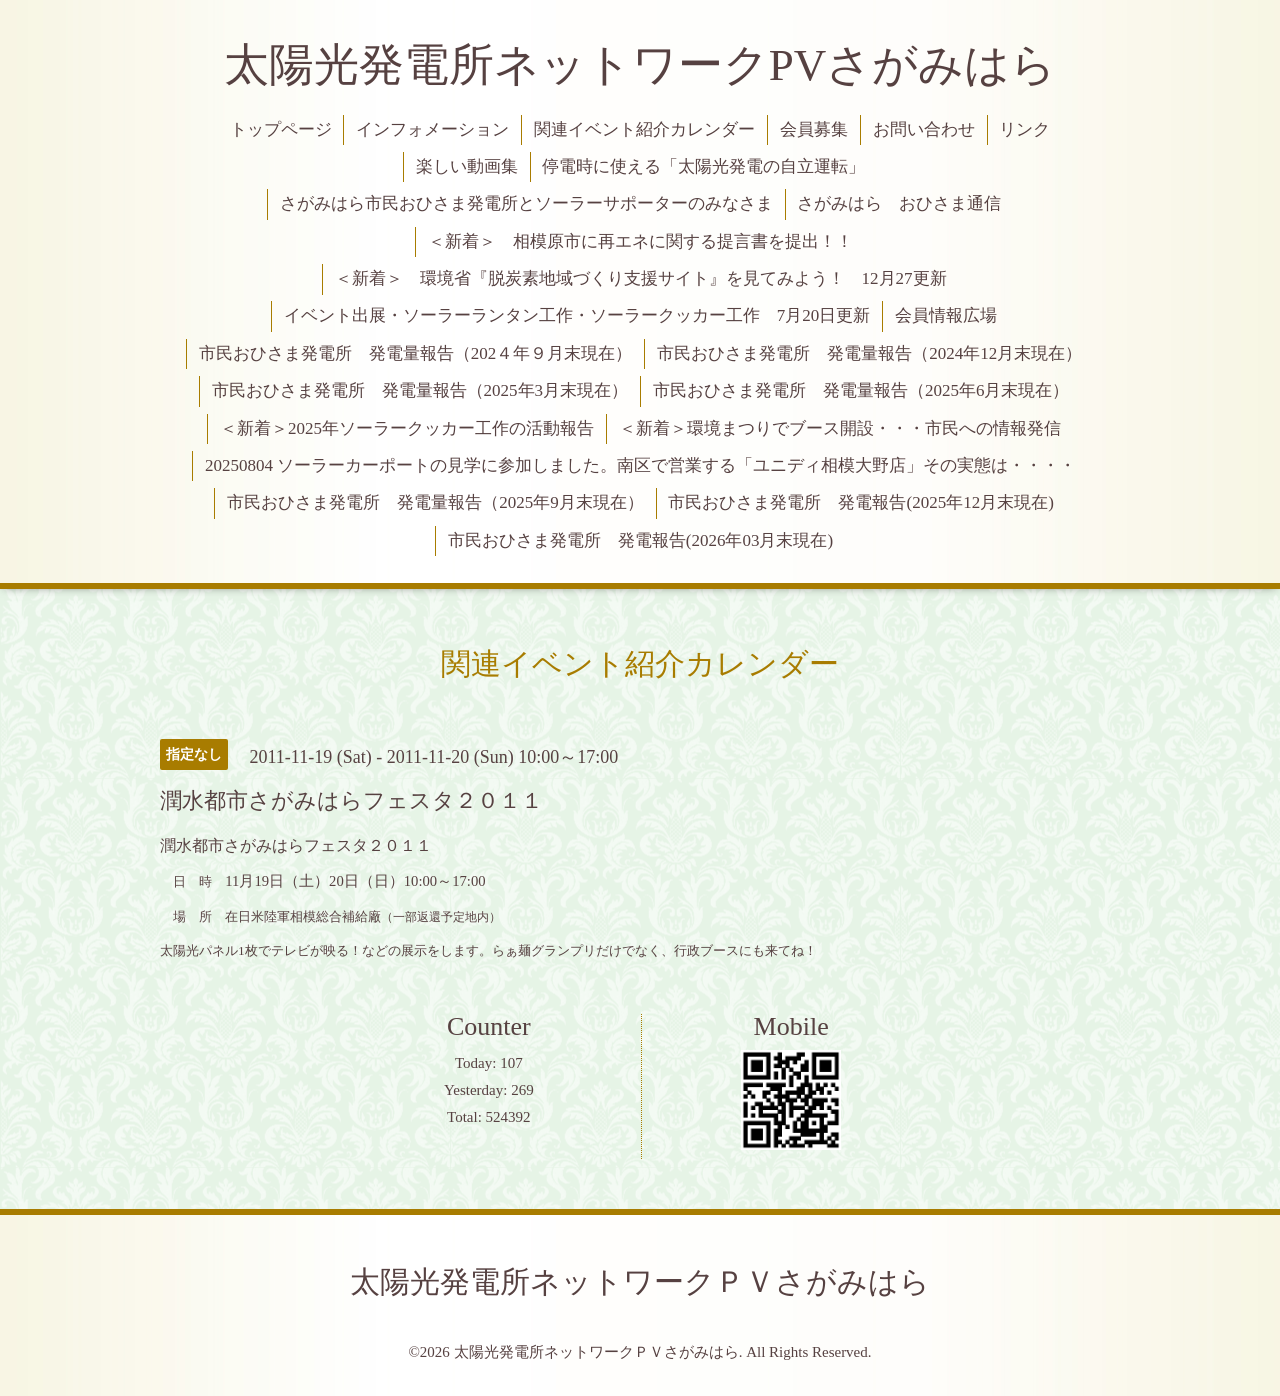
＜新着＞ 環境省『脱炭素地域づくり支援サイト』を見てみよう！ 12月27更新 (641, 278)
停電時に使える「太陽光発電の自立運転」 (703, 166)
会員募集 (814, 129)
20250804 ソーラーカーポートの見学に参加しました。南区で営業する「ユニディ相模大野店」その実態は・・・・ (640, 465)
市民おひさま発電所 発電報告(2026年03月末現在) (640, 540)
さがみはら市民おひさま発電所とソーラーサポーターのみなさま (526, 203)
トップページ (281, 129)
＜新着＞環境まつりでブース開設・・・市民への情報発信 (840, 428)
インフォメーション (432, 129)
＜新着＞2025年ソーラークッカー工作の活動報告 (407, 428)
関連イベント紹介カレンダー (644, 129)
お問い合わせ (924, 129)
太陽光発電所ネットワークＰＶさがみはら (640, 1281)
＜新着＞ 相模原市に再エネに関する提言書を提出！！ (640, 241)
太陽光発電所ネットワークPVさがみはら (640, 65)
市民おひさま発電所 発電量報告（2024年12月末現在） (869, 353)
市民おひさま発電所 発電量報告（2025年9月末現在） (435, 502)
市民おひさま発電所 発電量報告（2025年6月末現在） (861, 390)
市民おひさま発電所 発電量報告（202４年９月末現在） (416, 353)
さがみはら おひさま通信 (899, 203)
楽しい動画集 (467, 166)
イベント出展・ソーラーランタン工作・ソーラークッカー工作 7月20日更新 (577, 315)
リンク (1024, 129)
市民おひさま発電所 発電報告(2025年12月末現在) (860, 502)
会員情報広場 (946, 315)
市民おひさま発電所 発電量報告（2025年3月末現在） (420, 390)
